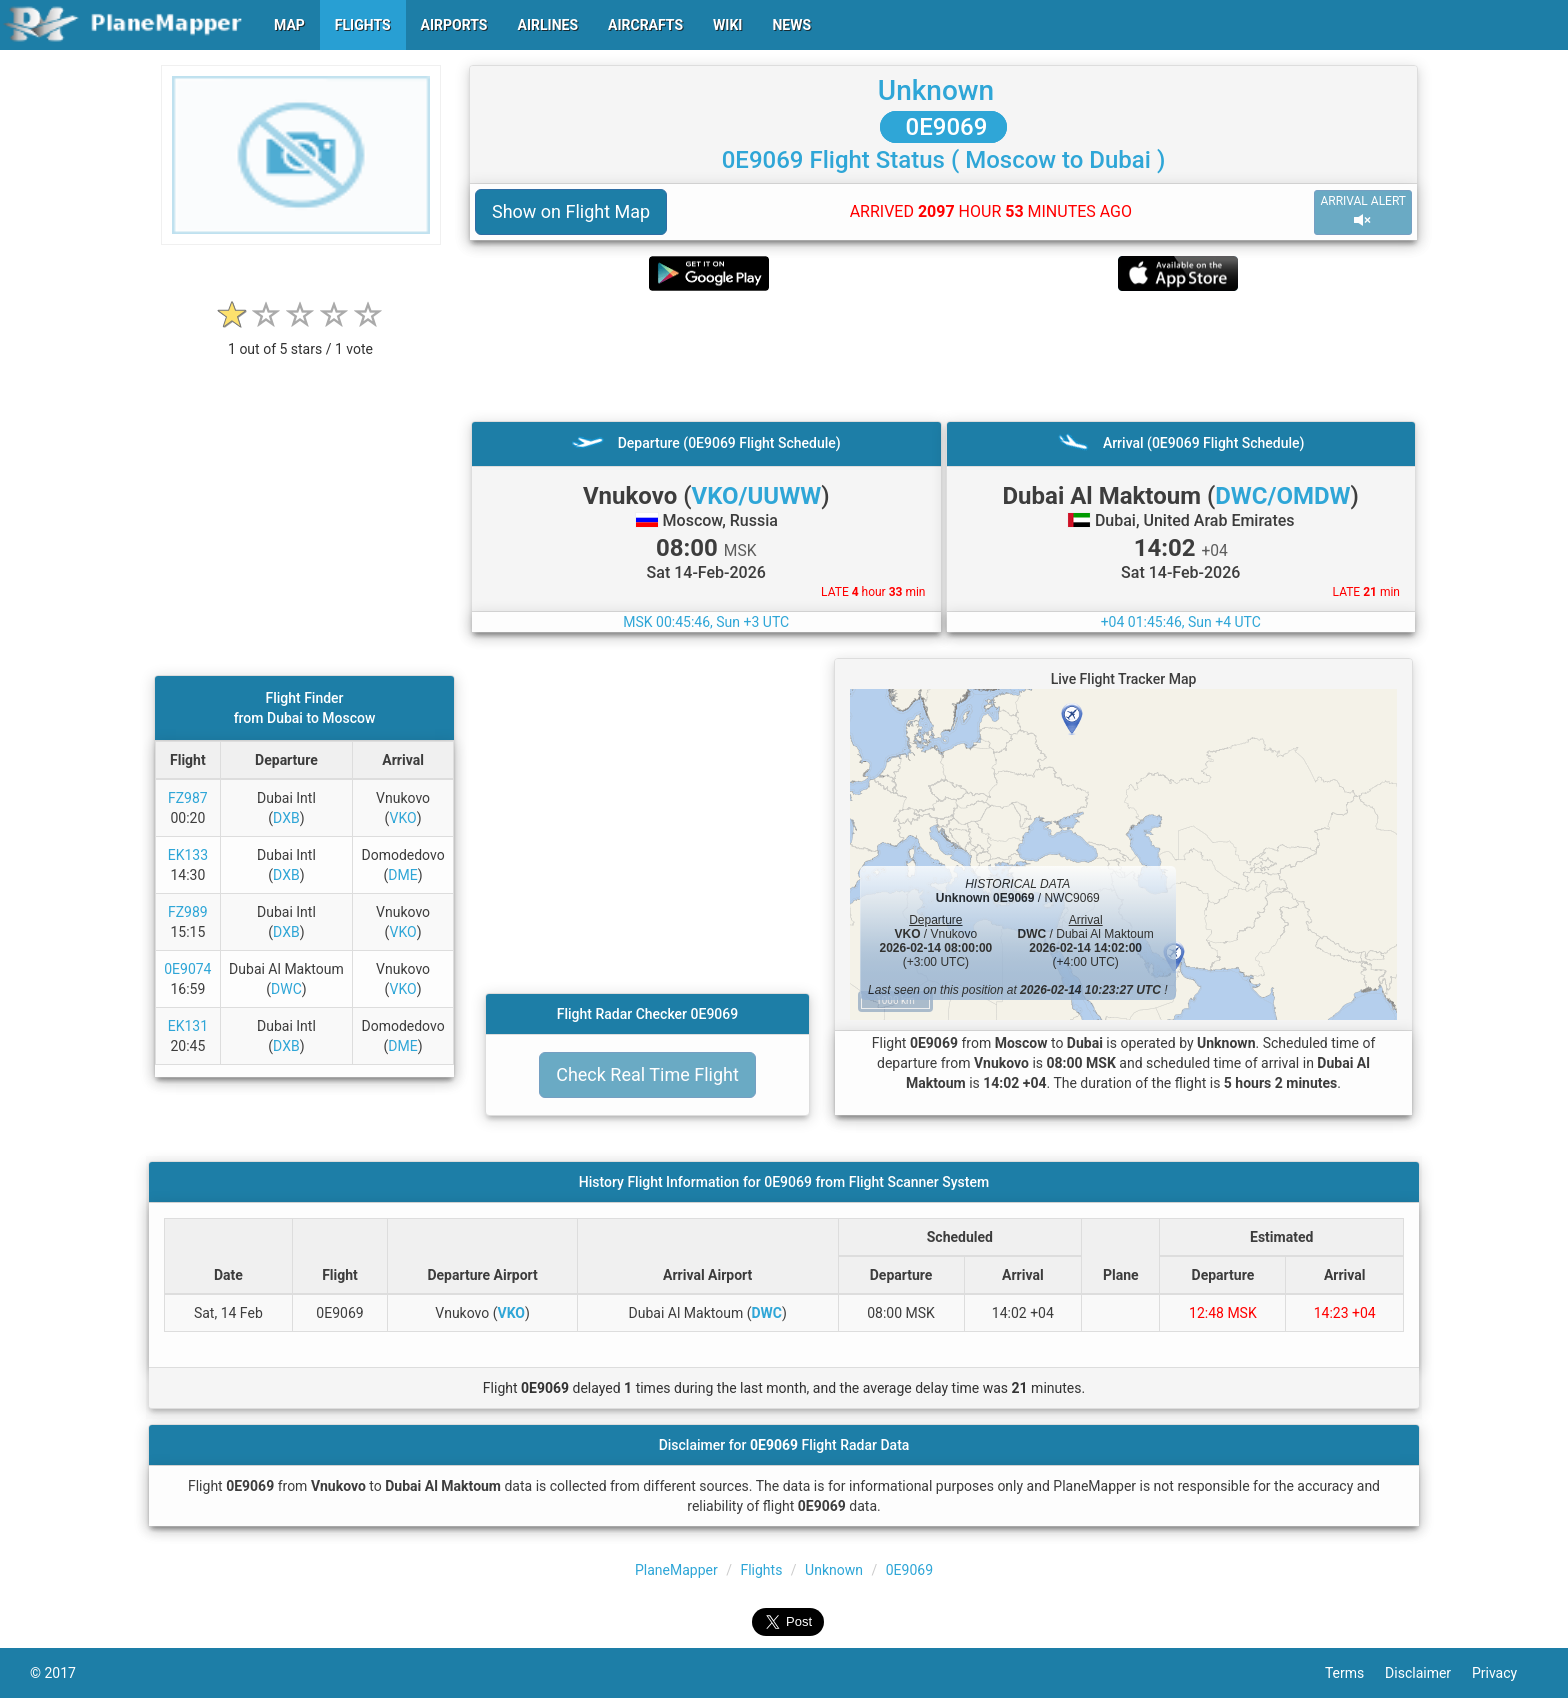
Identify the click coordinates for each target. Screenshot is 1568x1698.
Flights (761, 1570)
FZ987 (188, 798)
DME (402, 875)
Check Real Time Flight (647, 1074)
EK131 (188, 1026)
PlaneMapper (676, 1570)
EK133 (188, 855)
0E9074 (187, 969)
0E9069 (944, 127)
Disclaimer (1428, 1673)
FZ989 (188, 912)
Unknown (936, 90)
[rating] (301, 338)
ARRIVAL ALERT (1363, 211)
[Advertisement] (943, 356)
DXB (286, 818)
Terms (1355, 1673)
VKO (403, 818)
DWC (286, 989)
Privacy (1505, 1673)
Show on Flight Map (571, 211)
